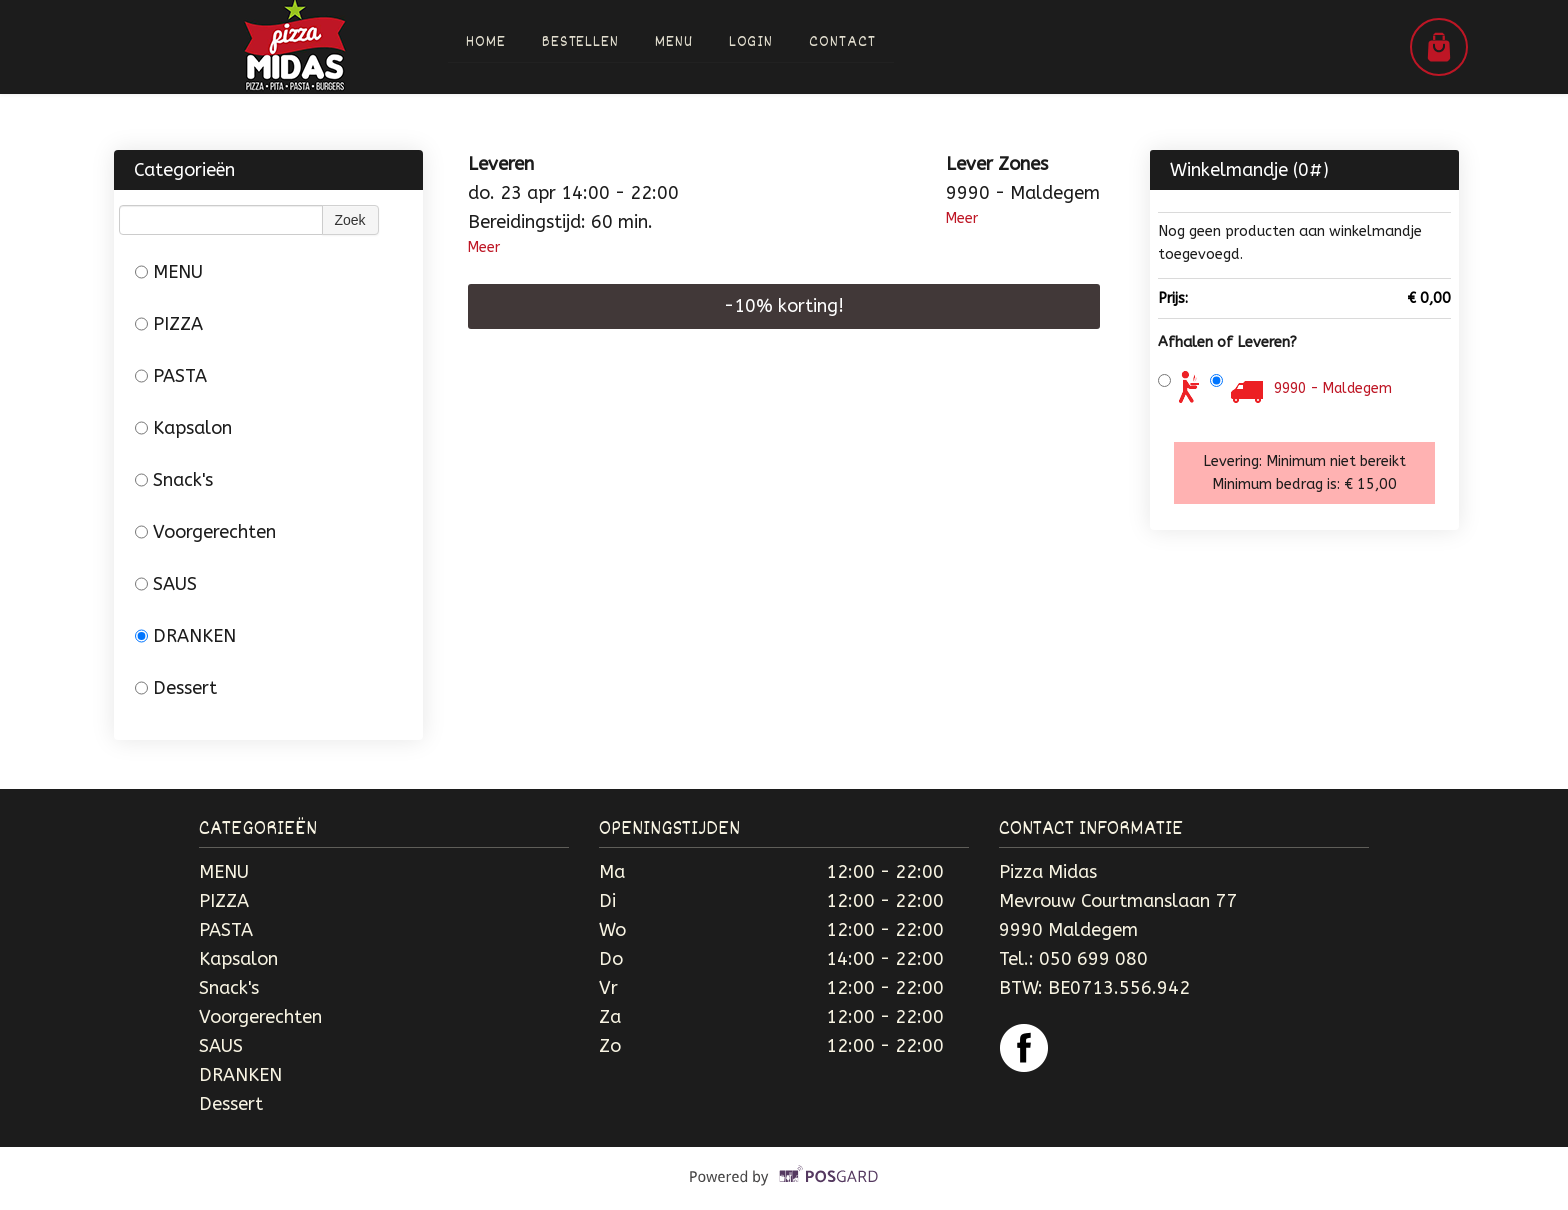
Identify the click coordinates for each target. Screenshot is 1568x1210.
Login (751, 42)
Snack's (174, 480)
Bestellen (580, 42)
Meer (484, 247)
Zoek (350, 220)
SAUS (166, 584)
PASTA (171, 376)
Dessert (176, 688)
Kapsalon (183, 428)
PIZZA (169, 324)
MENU (169, 272)
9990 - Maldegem (1333, 388)
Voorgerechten (205, 532)
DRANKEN (185, 636)
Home (486, 42)
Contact (843, 42)
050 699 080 (1093, 959)
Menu (674, 42)
